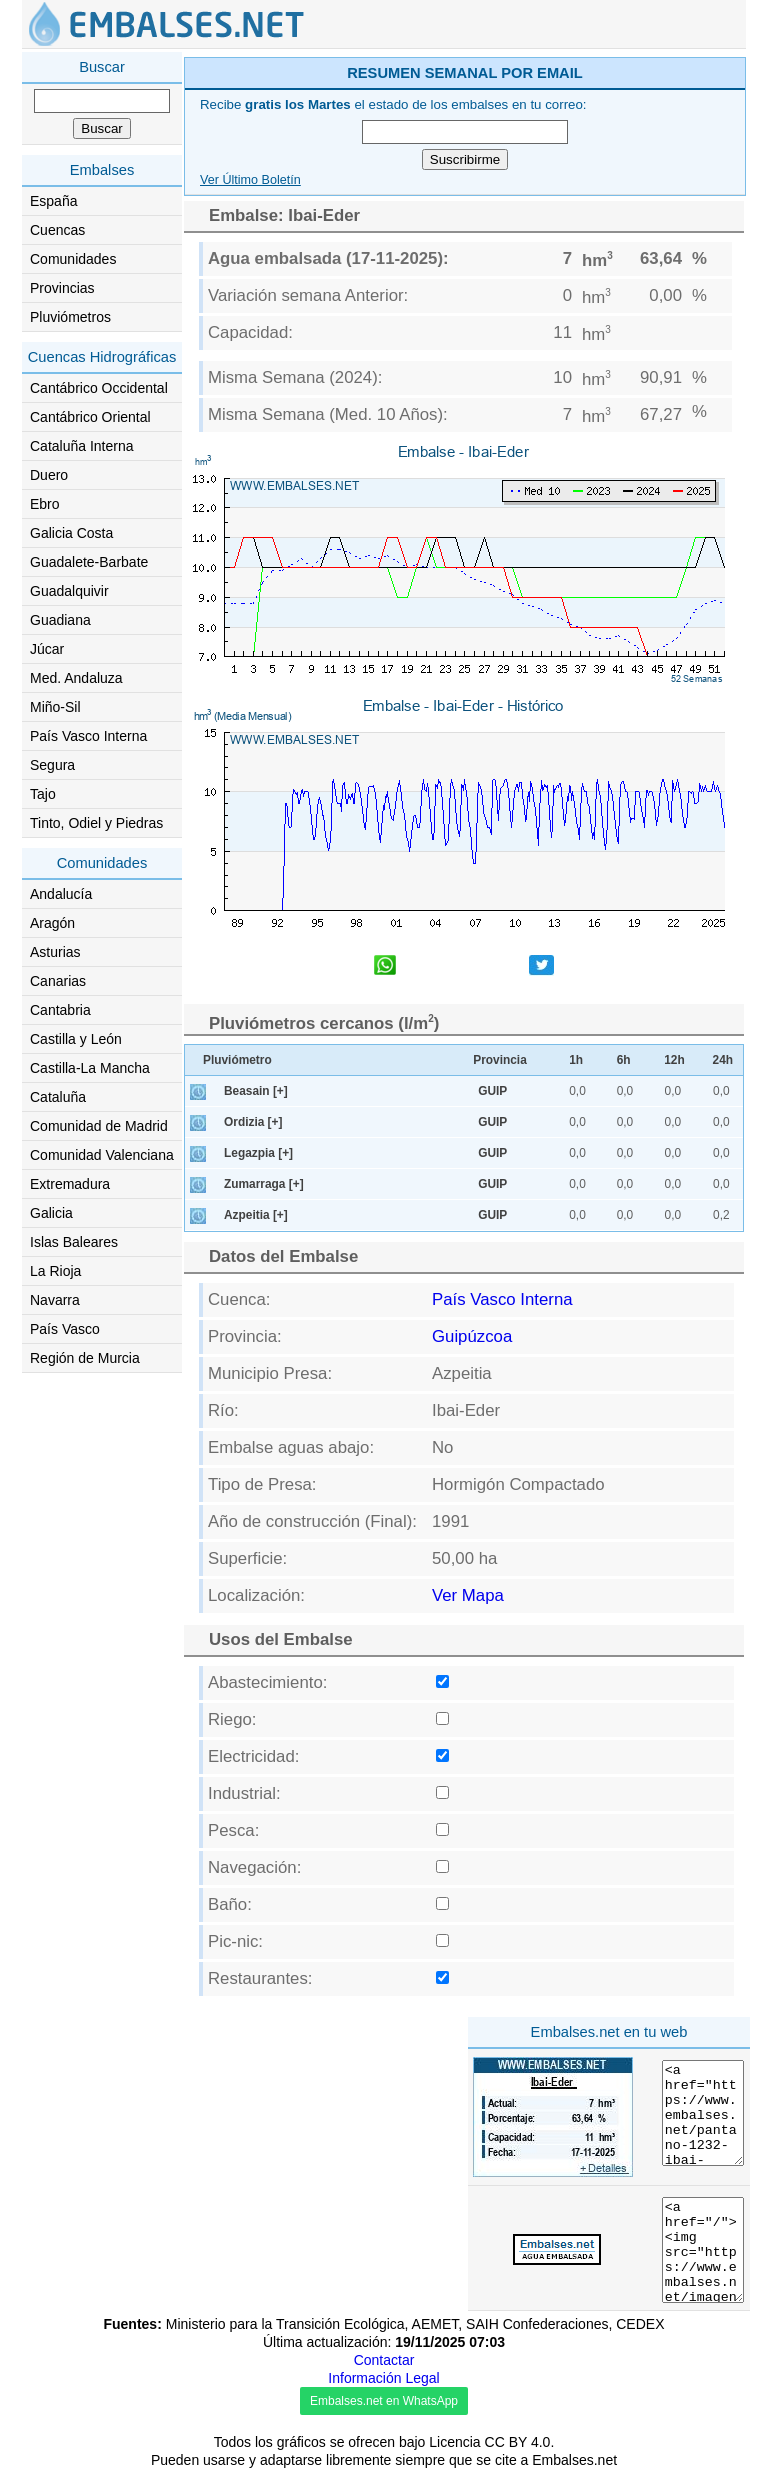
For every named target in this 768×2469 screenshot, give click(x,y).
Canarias (58, 981)
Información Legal (383, 2378)
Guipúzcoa (472, 1336)
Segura (52, 765)
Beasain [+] (256, 1091)
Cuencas (57, 230)
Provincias (62, 288)
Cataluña (58, 1097)
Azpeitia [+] (256, 1215)
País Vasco (65, 1329)
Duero (49, 475)
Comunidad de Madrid (99, 1126)
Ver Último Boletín (250, 180)
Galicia (51, 1213)
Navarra (55, 1300)
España (53, 201)
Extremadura (70, 1184)
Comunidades (73, 259)
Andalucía (61, 894)
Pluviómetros (70, 317)
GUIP (492, 1091)
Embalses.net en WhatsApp (384, 2401)
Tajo (43, 794)
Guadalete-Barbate (89, 562)
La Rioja (55, 1271)
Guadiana (60, 620)
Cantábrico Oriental (90, 417)
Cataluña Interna (82, 446)
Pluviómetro (237, 1060)
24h (723, 1060)
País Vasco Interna (88, 736)
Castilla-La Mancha (90, 1068)
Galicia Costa (71, 533)
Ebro (45, 504)
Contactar (384, 2360)
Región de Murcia (85, 1358)
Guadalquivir (69, 591)
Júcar (47, 649)
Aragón (52, 923)
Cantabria (60, 1010)
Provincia (500, 1060)
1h (576, 1060)
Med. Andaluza (76, 678)
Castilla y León (76, 1039)
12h (674, 1060)
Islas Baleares (74, 1242)
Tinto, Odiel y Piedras (96, 823)
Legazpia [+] (258, 1153)
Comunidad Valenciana (102, 1155)
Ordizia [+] (253, 1122)
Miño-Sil (55, 707)
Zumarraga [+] (264, 1184)
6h (624, 1060)
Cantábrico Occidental (99, 388)
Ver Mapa (468, 1595)
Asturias (55, 952)
